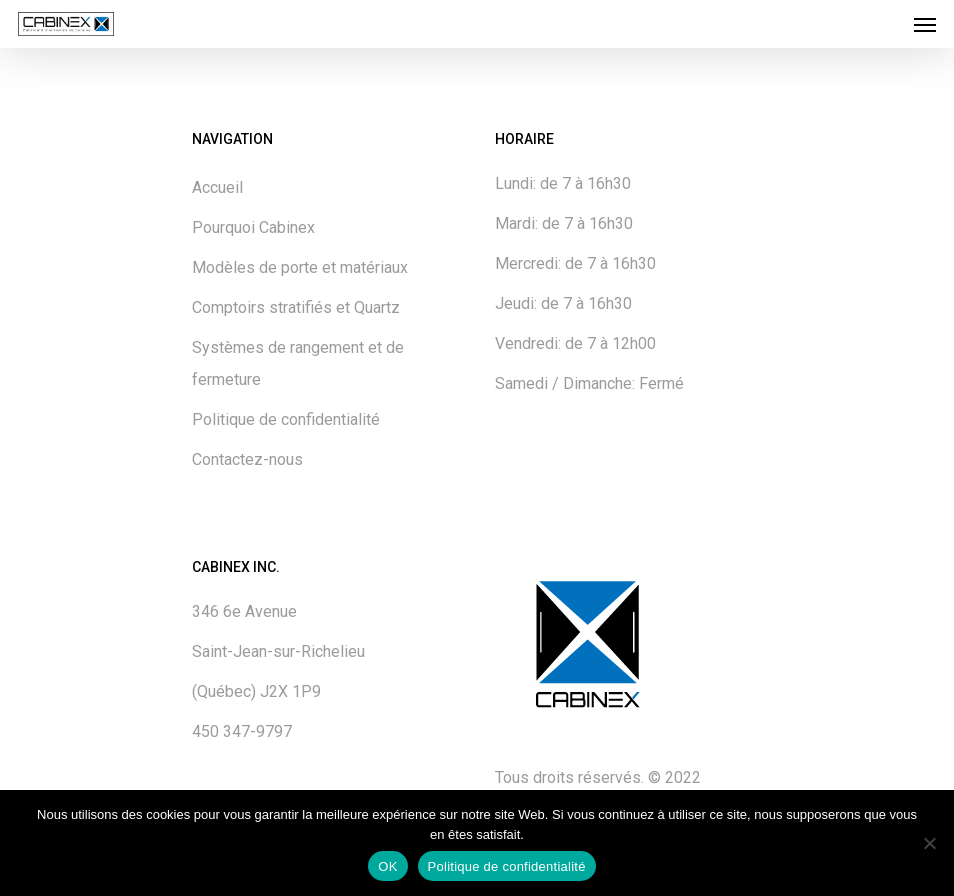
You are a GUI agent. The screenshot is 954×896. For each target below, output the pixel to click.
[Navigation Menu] (925, 24)
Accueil (217, 187)
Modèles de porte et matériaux (300, 267)
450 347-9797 (242, 731)
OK (387, 866)
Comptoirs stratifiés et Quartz (296, 307)
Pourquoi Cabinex (253, 227)
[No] (929, 843)
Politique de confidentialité (286, 419)
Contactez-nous (247, 459)
